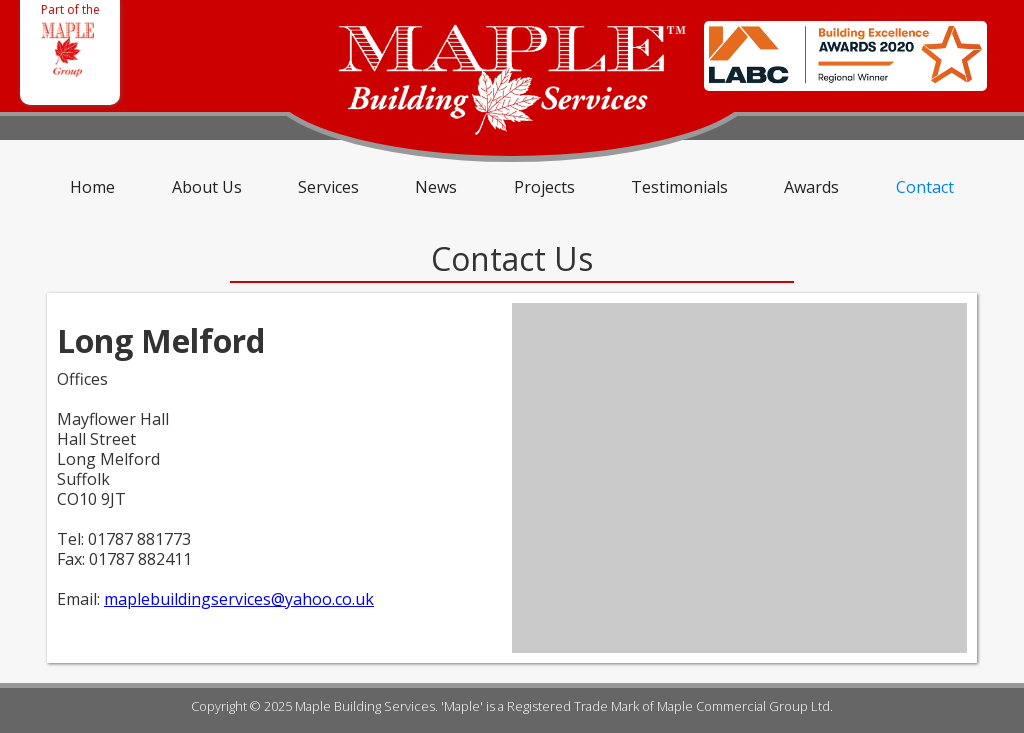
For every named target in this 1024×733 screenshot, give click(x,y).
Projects (544, 187)
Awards (811, 187)
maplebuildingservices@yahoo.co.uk (239, 599)
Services (328, 187)
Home (92, 187)
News (436, 187)
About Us (207, 187)
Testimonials (679, 187)
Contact (925, 187)
